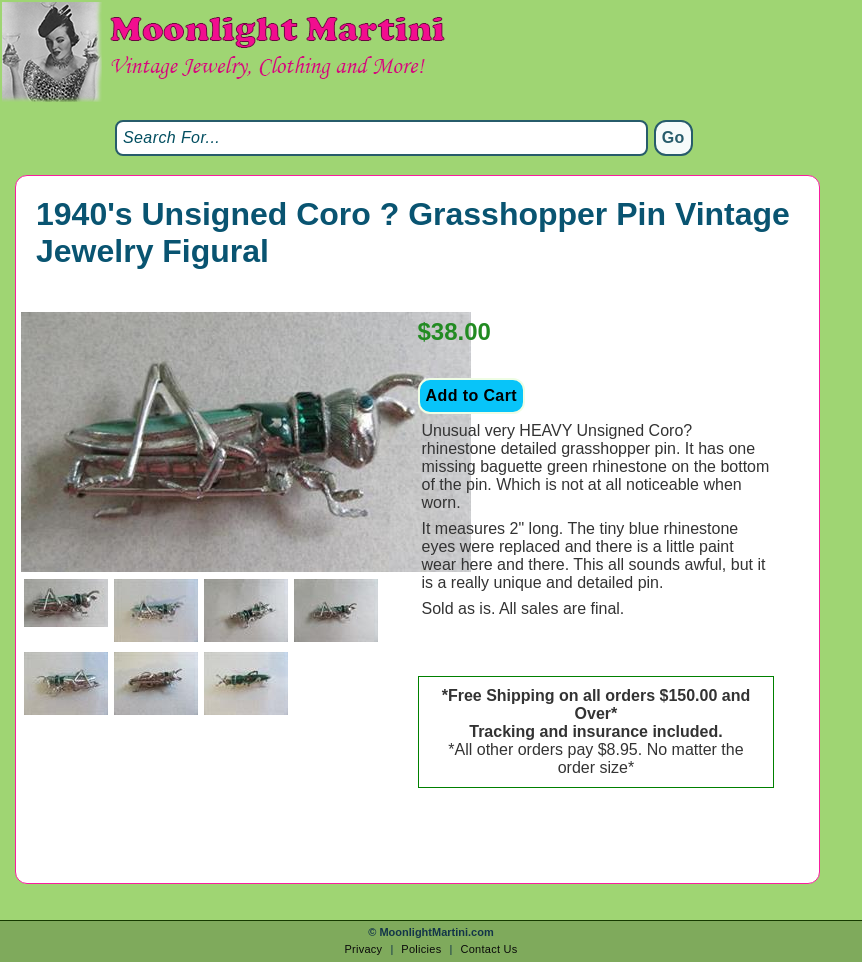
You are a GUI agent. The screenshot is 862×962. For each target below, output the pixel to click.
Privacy (363, 949)
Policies (421, 949)
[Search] (381, 138)
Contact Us (488, 949)
